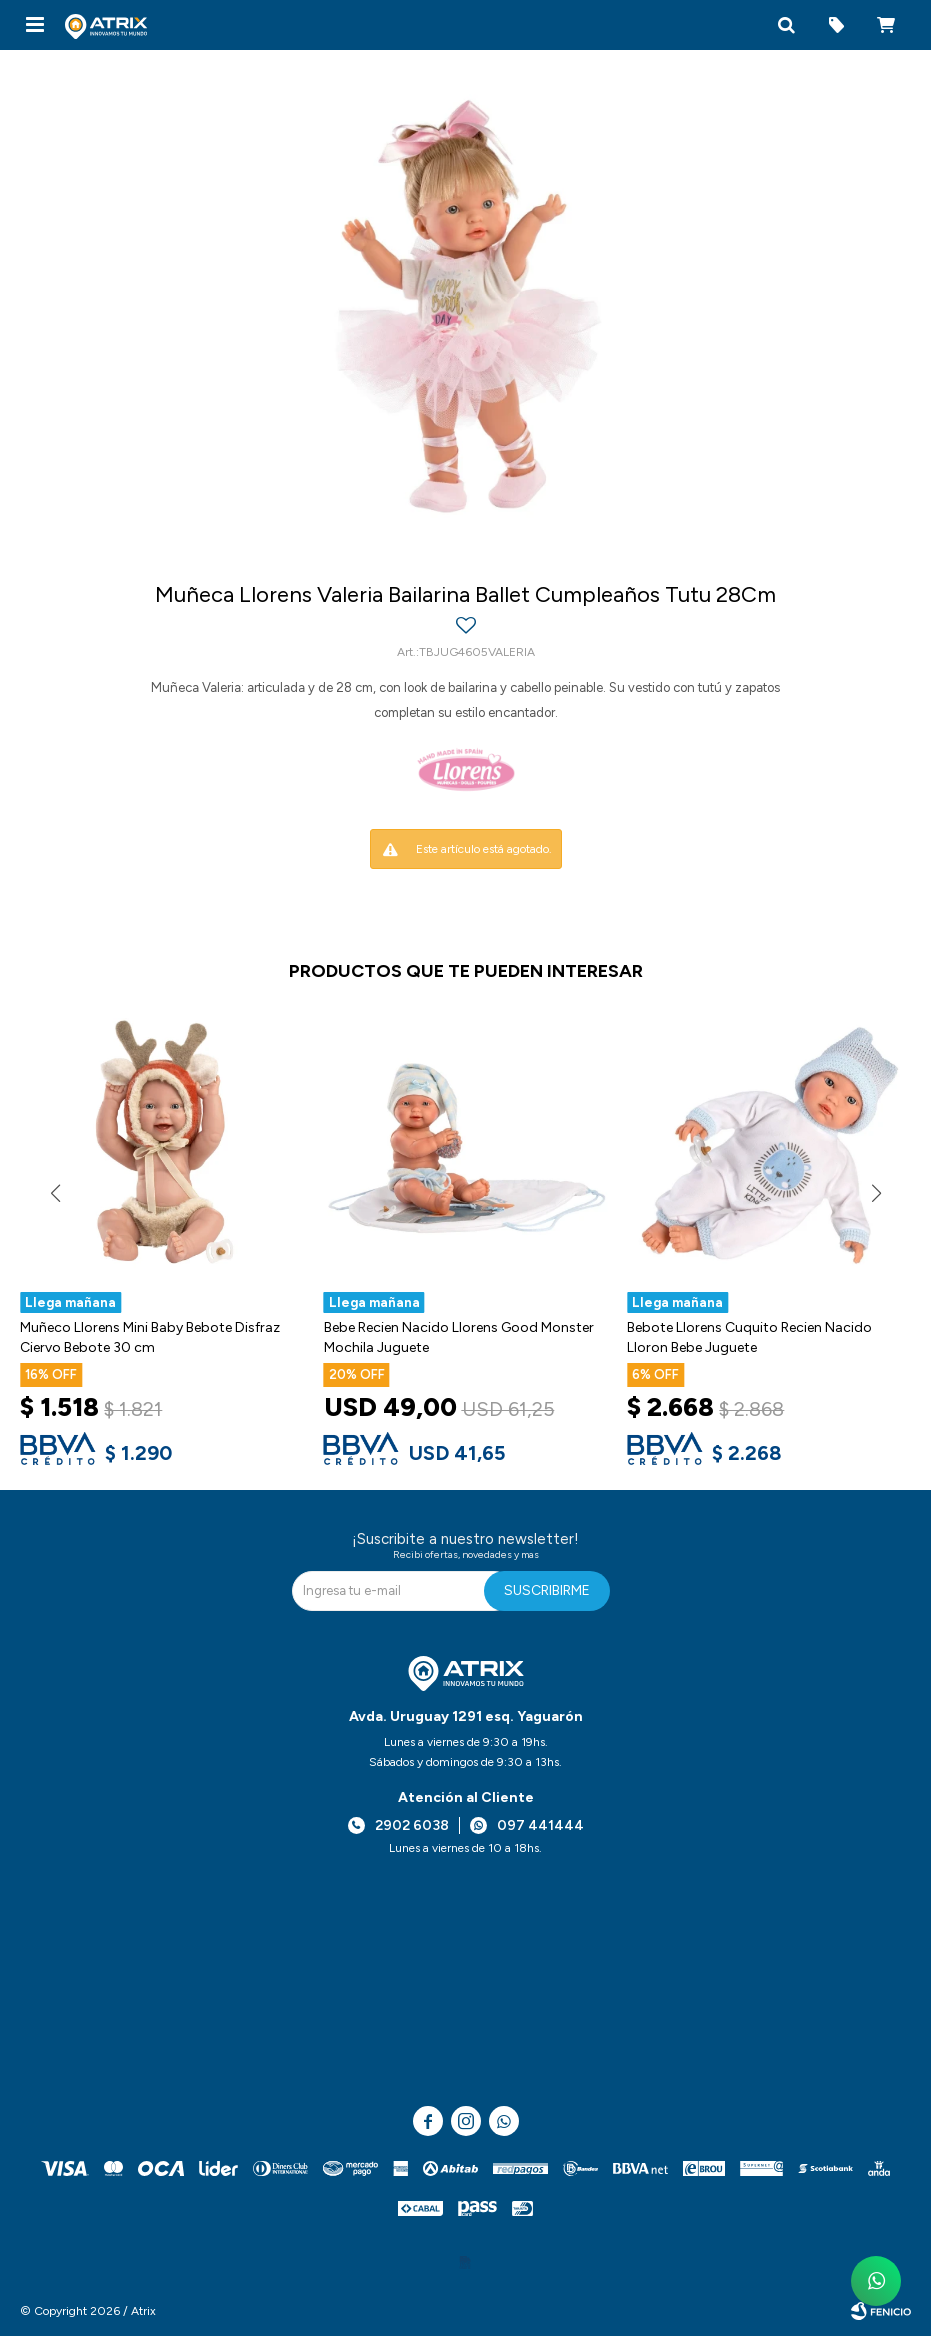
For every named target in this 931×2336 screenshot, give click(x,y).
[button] (786, 25)
